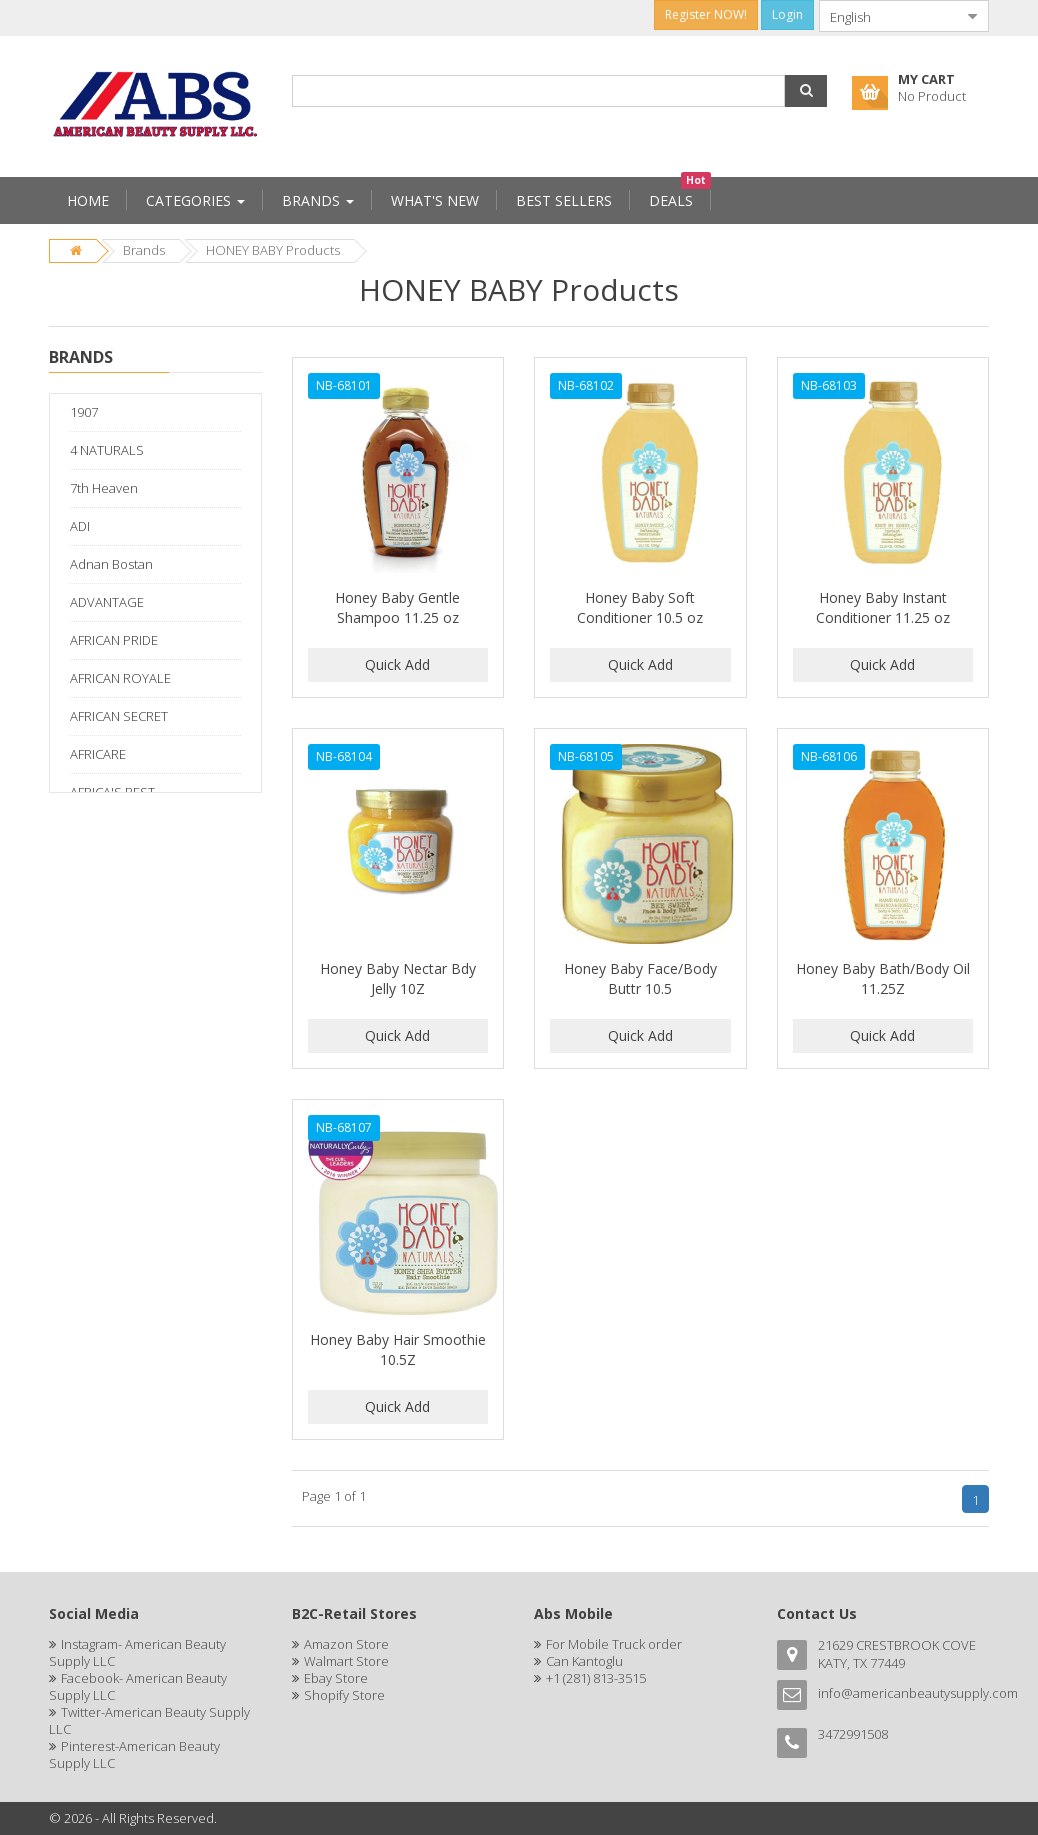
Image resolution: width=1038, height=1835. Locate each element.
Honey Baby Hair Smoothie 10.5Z (398, 1349)
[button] (806, 91)
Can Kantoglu (584, 1661)
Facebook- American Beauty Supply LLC (138, 1686)
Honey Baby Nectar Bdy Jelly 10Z (398, 978)
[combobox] (888, 16)
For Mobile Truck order (614, 1644)
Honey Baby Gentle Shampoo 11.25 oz (397, 607)
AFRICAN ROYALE (120, 678)
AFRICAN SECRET (119, 716)
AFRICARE (98, 754)
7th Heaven (104, 488)
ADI (80, 526)
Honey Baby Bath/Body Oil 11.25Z (883, 978)
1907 (84, 412)
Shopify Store (344, 1695)
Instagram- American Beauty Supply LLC (137, 1652)
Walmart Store (346, 1661)
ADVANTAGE (107, 602)
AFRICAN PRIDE (114, 640)
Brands (144, 250)
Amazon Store (346, 1644)
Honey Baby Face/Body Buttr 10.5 (640, 978)
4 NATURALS (107, 450)
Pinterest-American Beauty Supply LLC (134, 1754)
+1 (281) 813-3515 (596, 1678)
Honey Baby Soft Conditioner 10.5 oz (640, 607)
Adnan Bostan (111, 564)
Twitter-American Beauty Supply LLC (149, 1720)
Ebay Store (336, 1678)
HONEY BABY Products (273, 250)
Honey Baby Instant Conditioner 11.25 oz (883, 607)
